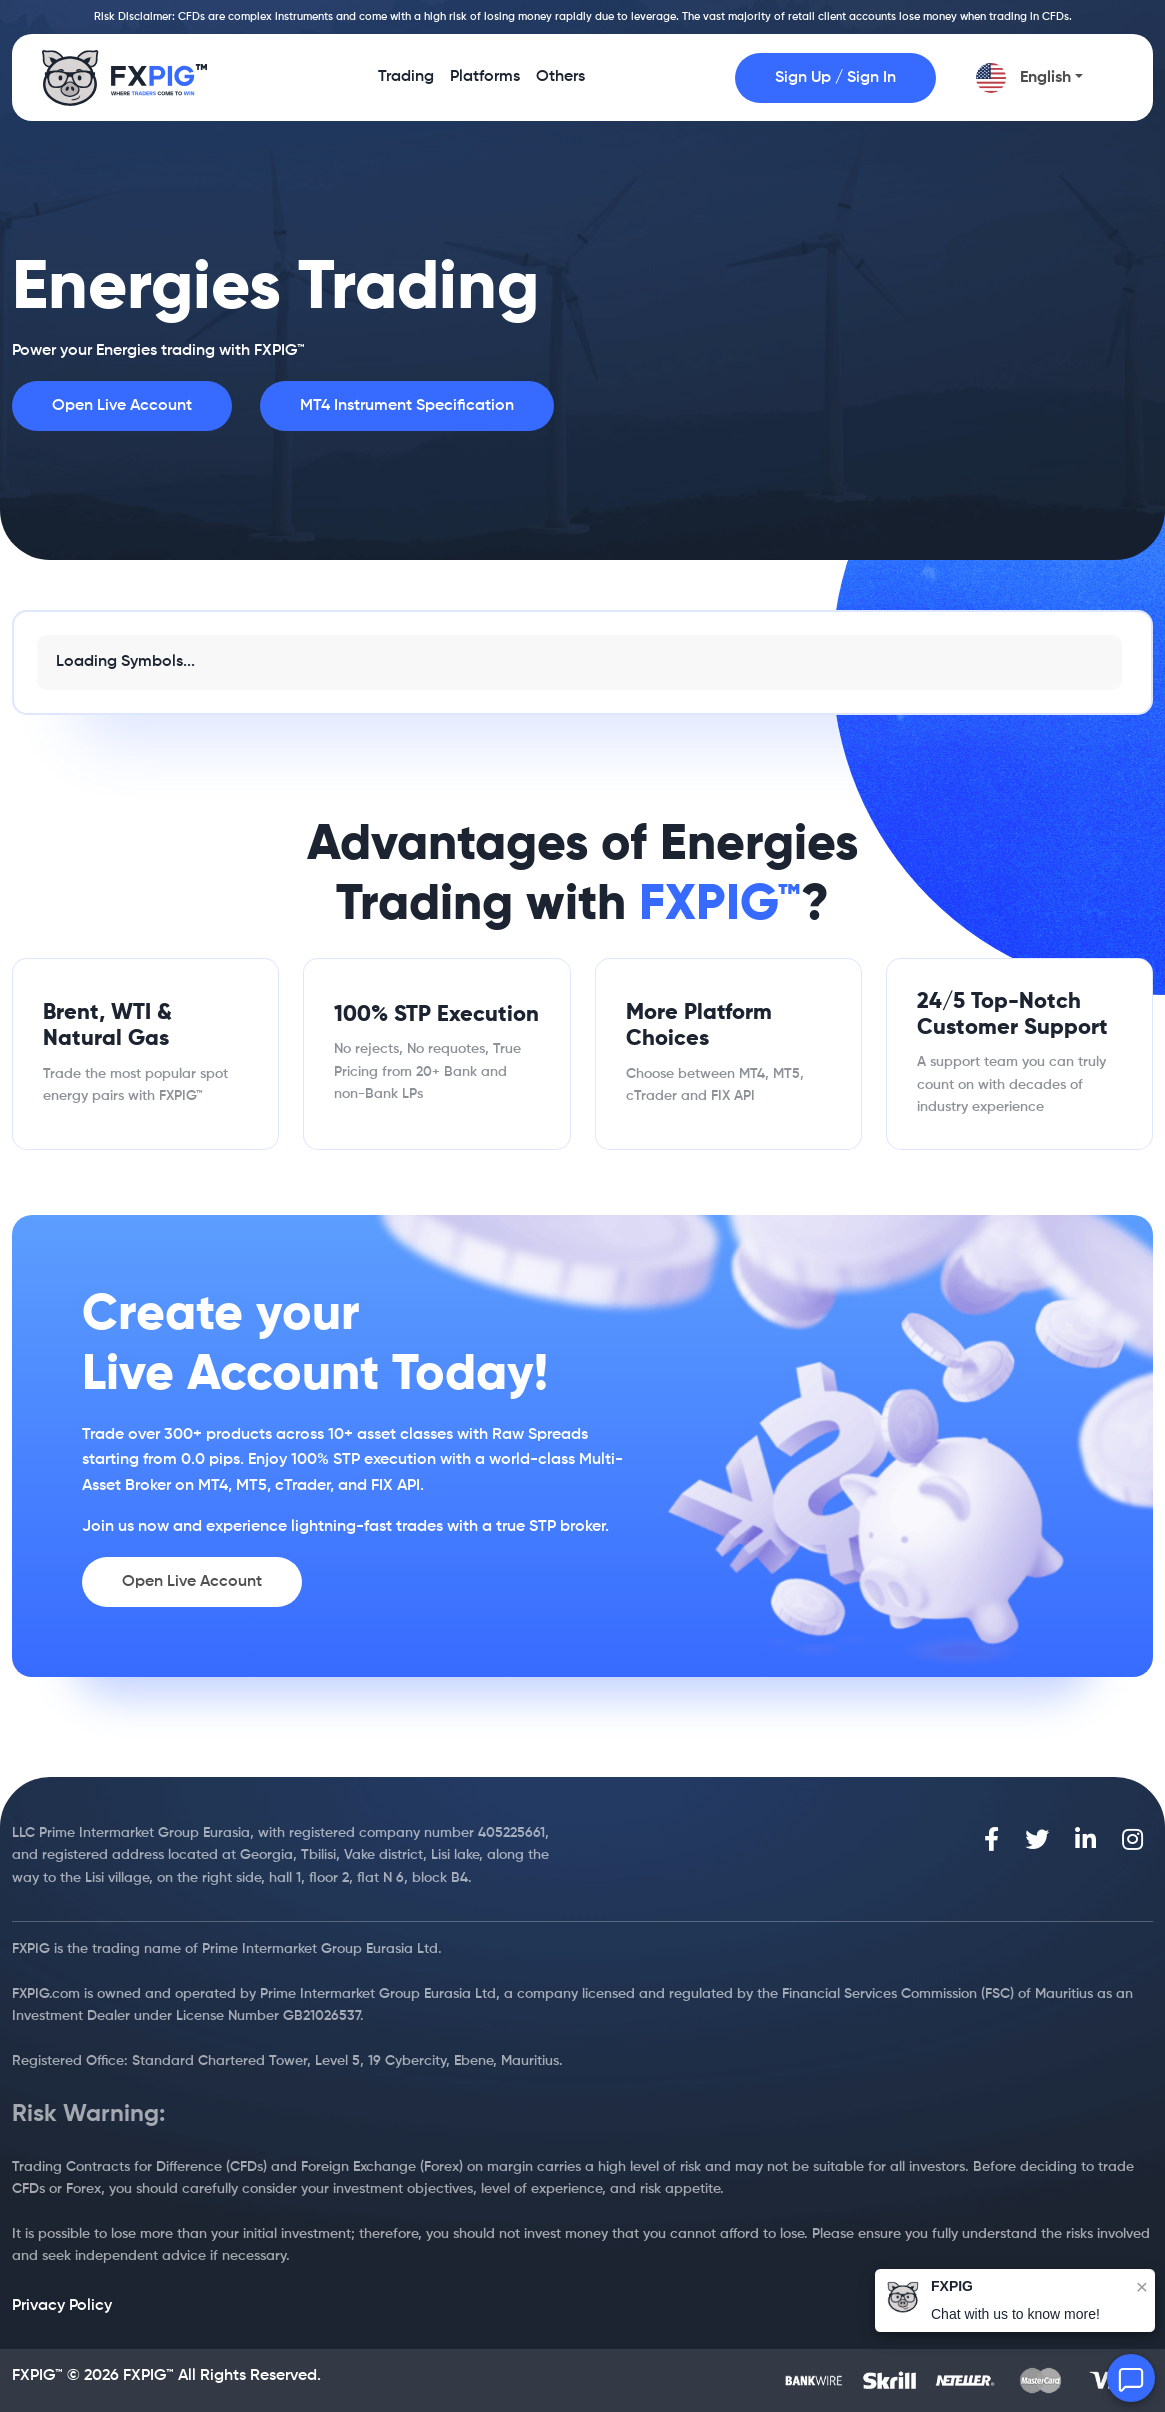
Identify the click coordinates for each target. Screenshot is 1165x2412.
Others (560, 84)
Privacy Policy (62, 2306)
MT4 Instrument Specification (407, 406)
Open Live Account (122, 406)
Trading (406, 84)
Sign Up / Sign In (835, 78)
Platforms (485, 84)
